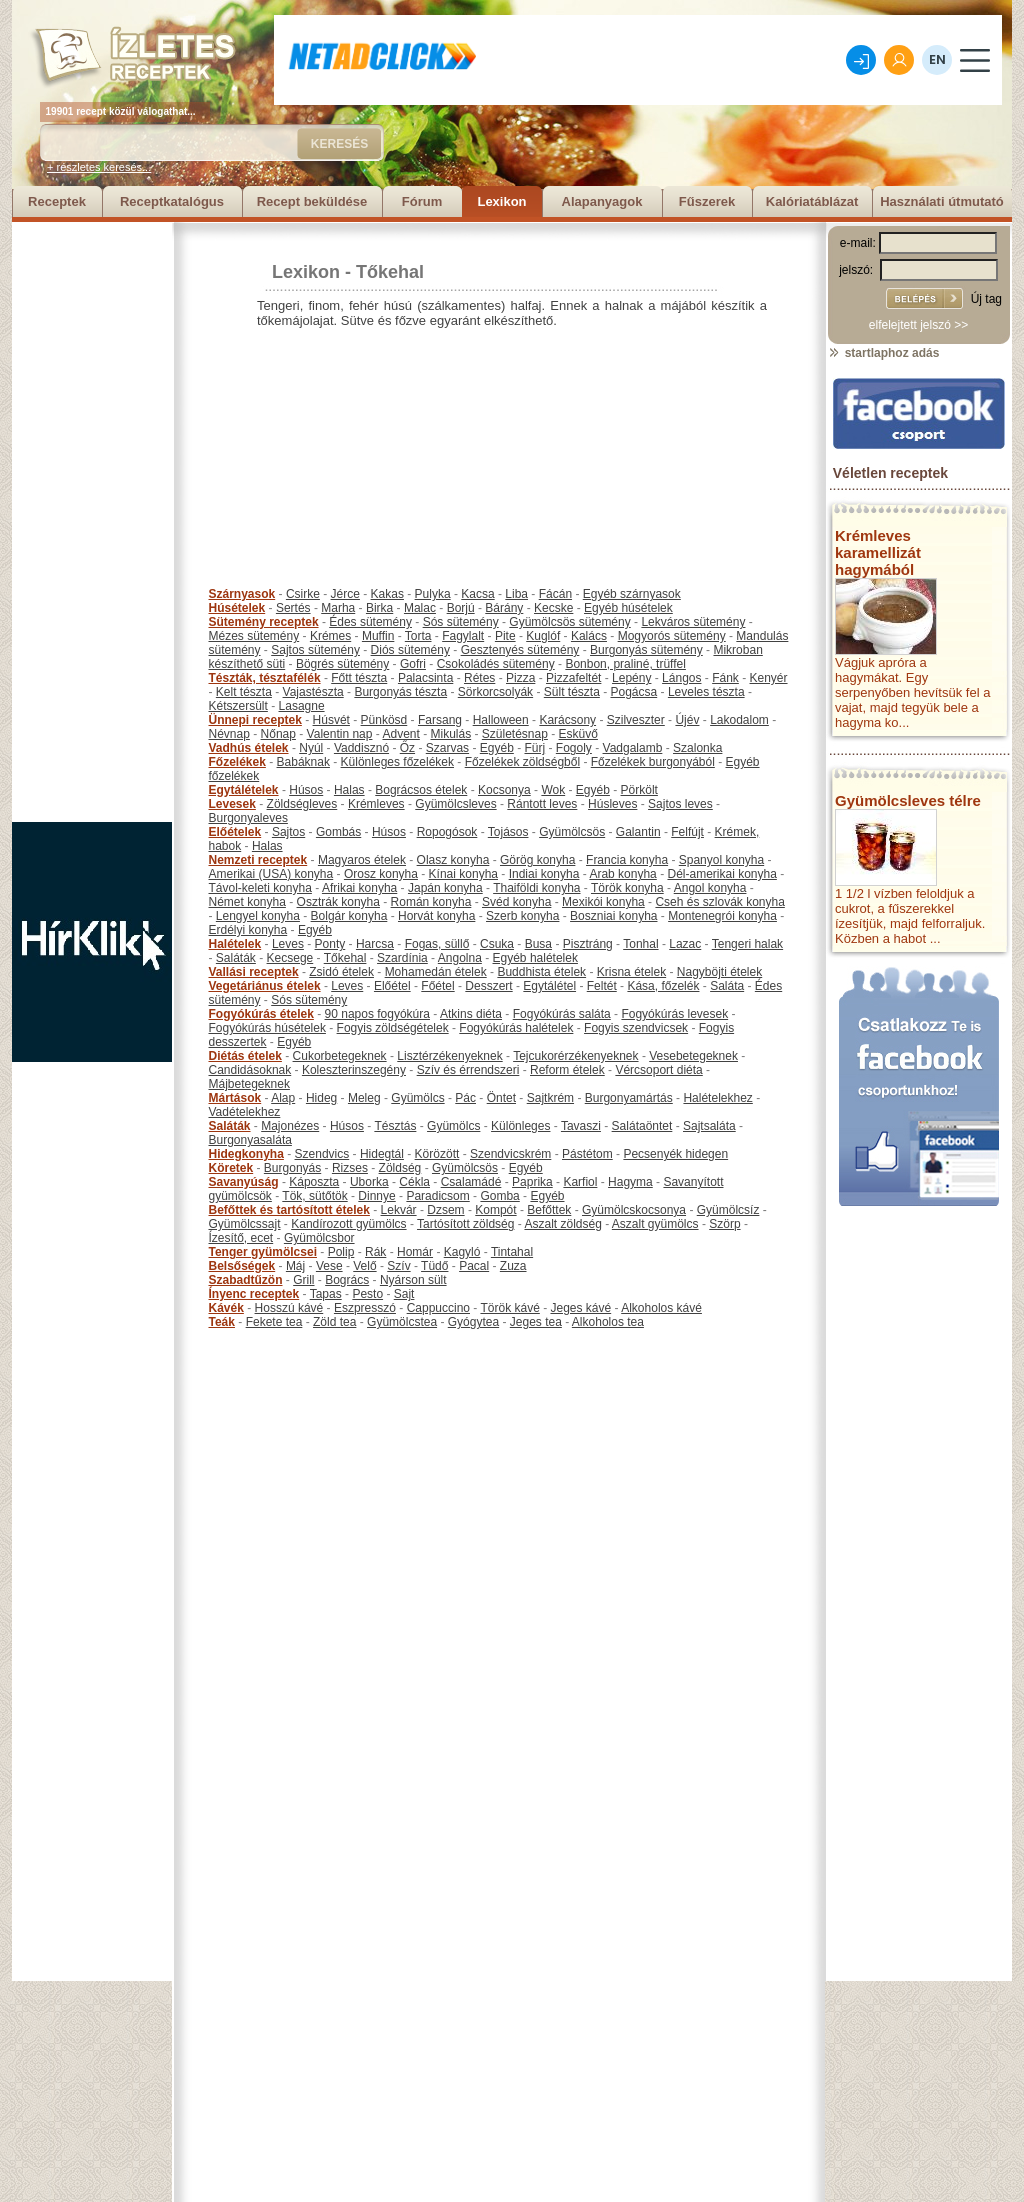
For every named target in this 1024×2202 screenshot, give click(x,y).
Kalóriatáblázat (812, 201)
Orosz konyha (381, 874)
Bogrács (347, 1280)
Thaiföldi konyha (536, 888)
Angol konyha (710, 888)
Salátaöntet (642, 1126)
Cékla (414, 1182)
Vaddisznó (361, 748)
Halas (349, 790)
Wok (553, 790)
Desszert (488, 986)
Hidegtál (382, 1154)
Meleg (364, 1098)
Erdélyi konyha (248, 930)
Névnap (229, 734)
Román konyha (431, 902)
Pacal (474, 1266)
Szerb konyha (522, 916)
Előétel (392, 986)
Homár (415, 1252)
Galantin (638, 832)
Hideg (321, 1098)
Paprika (532, 1182)
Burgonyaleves (248, 818)
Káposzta (314, 1182)
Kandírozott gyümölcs (348, 1224)
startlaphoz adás (883, 353)
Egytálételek (244, 790)
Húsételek (237, 608)
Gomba (499, 1196)
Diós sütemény (410, 650)
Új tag (986, 299)
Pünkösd (384, 720)
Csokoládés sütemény (496, 664)
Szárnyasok (242, 594)
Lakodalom (739, 720)
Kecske (553, 608)
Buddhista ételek (541, 972)
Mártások (235, 1098)
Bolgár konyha (349, 916)
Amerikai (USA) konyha (271, 874)
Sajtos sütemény (315, 650)
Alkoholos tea (608, 1322)
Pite (505, 636)
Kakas (387, 594)
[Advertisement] (92, 522)
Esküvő (578, 734)
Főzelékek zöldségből (522, 762)
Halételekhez (717, 1098)
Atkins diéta (471, 1014)
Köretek (231, 1168)
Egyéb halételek (535, 958)
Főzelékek (237, 762)
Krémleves (376, 804)
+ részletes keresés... (99, 167)
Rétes (479, 678)
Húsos (306, 790)
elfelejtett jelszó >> (918, 325)
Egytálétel (549, 986)
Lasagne (302, 706)
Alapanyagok (602, 201)
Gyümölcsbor (319, 1238)
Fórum (422, 201)
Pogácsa (634, 692)
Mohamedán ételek (436, 972)
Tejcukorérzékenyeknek (575, 1056)
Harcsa (375, 944)
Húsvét (331, 720)
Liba (516, 594)
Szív (398, 1266)
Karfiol (580, 1182)
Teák (222, 1322)
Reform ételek (567, 1070)
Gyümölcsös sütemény (569, 622)
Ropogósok (447, 832)
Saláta (727, 986)
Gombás (338, 832)
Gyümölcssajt (245, 1224)
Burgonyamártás (629, 1098)
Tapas (326, 1294)
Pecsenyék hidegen (675, 1154)
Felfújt (687, 832)
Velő (364, 1266)
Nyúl (311, 748)
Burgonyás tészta (400, 692)
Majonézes (290, 1126)
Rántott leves (542, 804)
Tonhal (640, 944)
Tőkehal (390, 272)
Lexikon (501, 201)
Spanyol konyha (721, 860)
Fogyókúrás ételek (261, 1014)
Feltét (602, 986)
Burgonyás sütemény (646, 650)
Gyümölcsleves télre (908, 800)
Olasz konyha (453, 860)
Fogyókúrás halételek (516, 1028)
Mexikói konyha (603, 902)
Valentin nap (340, 734)
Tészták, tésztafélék (265, 678)
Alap (283, 1098)
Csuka (497, 944)
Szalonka (697, 748)
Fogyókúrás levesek (674, 1014)
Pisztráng (588, 944)
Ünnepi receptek (255, 720)
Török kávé (509, 1308)
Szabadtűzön (246, 1280)
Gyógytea (473, 1322)
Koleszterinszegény (354, 1070)
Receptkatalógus (172, 201)
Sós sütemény (461, 622)
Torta (418, 636)
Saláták (236, 958)
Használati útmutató (942, 201)
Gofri (413, 664)
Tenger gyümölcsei (263, 1252)
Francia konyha (627, 860)
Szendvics (322, 1154)
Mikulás (450, 734)
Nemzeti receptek (258, 860)
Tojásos (508, 832)
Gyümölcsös (572, 832)
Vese (329, 1266)
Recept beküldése (312, 201)
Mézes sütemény (254, 636)
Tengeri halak (747, 944)
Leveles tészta (706, 692)
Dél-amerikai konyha (721, 874)
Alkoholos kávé (661, 1308)
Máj (295, 1266)
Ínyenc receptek (254, 1294)
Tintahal (512, 1252)
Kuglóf (543, 636)
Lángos (681, 678)
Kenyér (769, 678)
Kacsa (477, 594)
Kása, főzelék (663, 986)
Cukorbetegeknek (340, 1056)
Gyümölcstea (402, 1322)
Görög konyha (537, 860)
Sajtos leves (680, 804)
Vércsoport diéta (658, 1070)
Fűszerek (707, 201)
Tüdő (434, 1266)
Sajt (404, 1294)
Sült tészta (572, 692)
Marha (338, 608)
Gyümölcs (417, 1098)
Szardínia (402, 958)
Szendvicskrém (510, 1154)
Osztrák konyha (338, 902)
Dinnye (376, 1196)
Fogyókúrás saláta (562, 1014)
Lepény (631, 678)
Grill (303, 1280)
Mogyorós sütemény (672, 636)
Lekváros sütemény (693, 622)
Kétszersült (238, 706)
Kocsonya (504, 790)
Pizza (520, 678)
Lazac (685, 944)
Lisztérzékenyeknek (449, 1056)
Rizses (350, 1168)
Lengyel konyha (258, 916)
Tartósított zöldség (465, 1224)
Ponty (330, 944)
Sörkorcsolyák (495, 692)
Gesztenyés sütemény (520, 650)
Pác (465, 1098)
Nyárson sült (413, 1280)
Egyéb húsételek (628, 608)
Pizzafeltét (573, 678)
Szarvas (447, 748)
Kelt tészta (244, 692)
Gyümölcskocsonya (634, 1210)
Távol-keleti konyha (260, 888)
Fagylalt (463, 636)
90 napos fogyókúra (377, 1014)
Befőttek (549, 1210)
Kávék (226, 1308)
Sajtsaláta (709, 1126)
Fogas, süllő (437, 944)
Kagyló (462, 1252)
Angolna (460, 958)
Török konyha (627, 888)
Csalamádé (471, 1182)
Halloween (501, 720)
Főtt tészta (359, 678)
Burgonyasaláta (250, 1140)
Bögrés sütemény (342, 664)
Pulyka (433, 594)
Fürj (534, 748)
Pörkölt (639, 790)
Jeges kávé (580, 1308)
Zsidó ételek (341, 972)
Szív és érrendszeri (468, 1070)
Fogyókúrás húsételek (267, 1028)
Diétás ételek (245, 1056)
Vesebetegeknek (693, 1056)
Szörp (724, 1224)
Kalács (589, 636)
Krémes (330, 636)
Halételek (235, 944)
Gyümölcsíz (728, 1210)
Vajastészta (313, 692)
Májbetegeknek (249, 1084)
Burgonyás (292, 1168)
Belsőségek (242, 1266)
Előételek (235, 832)
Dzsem (445, 1210)
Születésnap (515, 734)
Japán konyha (445, 888)
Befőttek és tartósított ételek (289, 1210)
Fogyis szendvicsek (636, 1028)
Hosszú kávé (289, 1308)
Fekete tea (274, 1322)
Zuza (513, 1266)
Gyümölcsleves (455, 804)
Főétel (437, 986)
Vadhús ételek (249, 748)
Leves (288, 944)
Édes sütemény (370, 622)
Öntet (501, 1098)
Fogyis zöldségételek (393, 1028)
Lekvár (399, 1210)
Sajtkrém (550, 1098)
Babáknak (303, 762)
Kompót (495, 1210)
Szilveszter (636, 720)
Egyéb (497, 748)
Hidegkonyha (246, 1154)
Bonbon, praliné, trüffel (625, 664)
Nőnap (278, 734)
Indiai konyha (544, 874)
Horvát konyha (436, 916)
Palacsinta (425, 678)
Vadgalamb (633, 748)
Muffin (378, 636)
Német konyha (247, 902)
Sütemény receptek (264, 622)
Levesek (232, 804)
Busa (538, 944)
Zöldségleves (302, 804)
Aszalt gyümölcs (655, 1224)
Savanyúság (244, 1182)
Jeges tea (536, 1322)
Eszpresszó (365, 1308)
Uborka (369, 1182)
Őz (407, 748)
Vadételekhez (245, 1112)
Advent (400, 734)
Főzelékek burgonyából (653, 762)
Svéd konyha (516, 902)
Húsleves (612, 804)
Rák (375, 1252)
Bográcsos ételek (421, 790)
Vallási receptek (254, 972)
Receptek (57, 201)
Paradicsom (437, 1196)
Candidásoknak (250, 1070)
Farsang (440, 720)
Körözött (437, 1154)
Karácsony (567, 720)
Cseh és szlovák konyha (719, 902)
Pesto (367, 1294)
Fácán (555, 594)
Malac (420, 608)
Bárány (504, 608)
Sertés (293, 608)
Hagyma (630, 1182)
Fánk (725, 678)
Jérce (345, 594)
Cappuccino (438, 1308)
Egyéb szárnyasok (632, 594)
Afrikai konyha (359, 888)
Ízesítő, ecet (241, 1238)
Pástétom (587, 1154)
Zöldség (400, 1168)
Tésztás (395, 1126)
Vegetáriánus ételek (265, 986)
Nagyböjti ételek (719, 972)
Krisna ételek (631, 972)
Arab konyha (622, 874)
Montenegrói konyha (722, 916)
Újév (687, 720)
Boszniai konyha (613, 916)
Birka (379, 608)
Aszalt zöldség (562, 1224)
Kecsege (290, 958)
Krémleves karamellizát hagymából (878, 552)
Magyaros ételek (362, 860)
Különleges (520, 1126)
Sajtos (288, 832)
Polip (341, 1252)
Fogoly (574, 748)
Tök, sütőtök (314, 1196)
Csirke (303, 594)
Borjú (461, 608)
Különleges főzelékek (397, 762)
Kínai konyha (463, 874)
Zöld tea (334, 1322)
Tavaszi (581, 1126)
